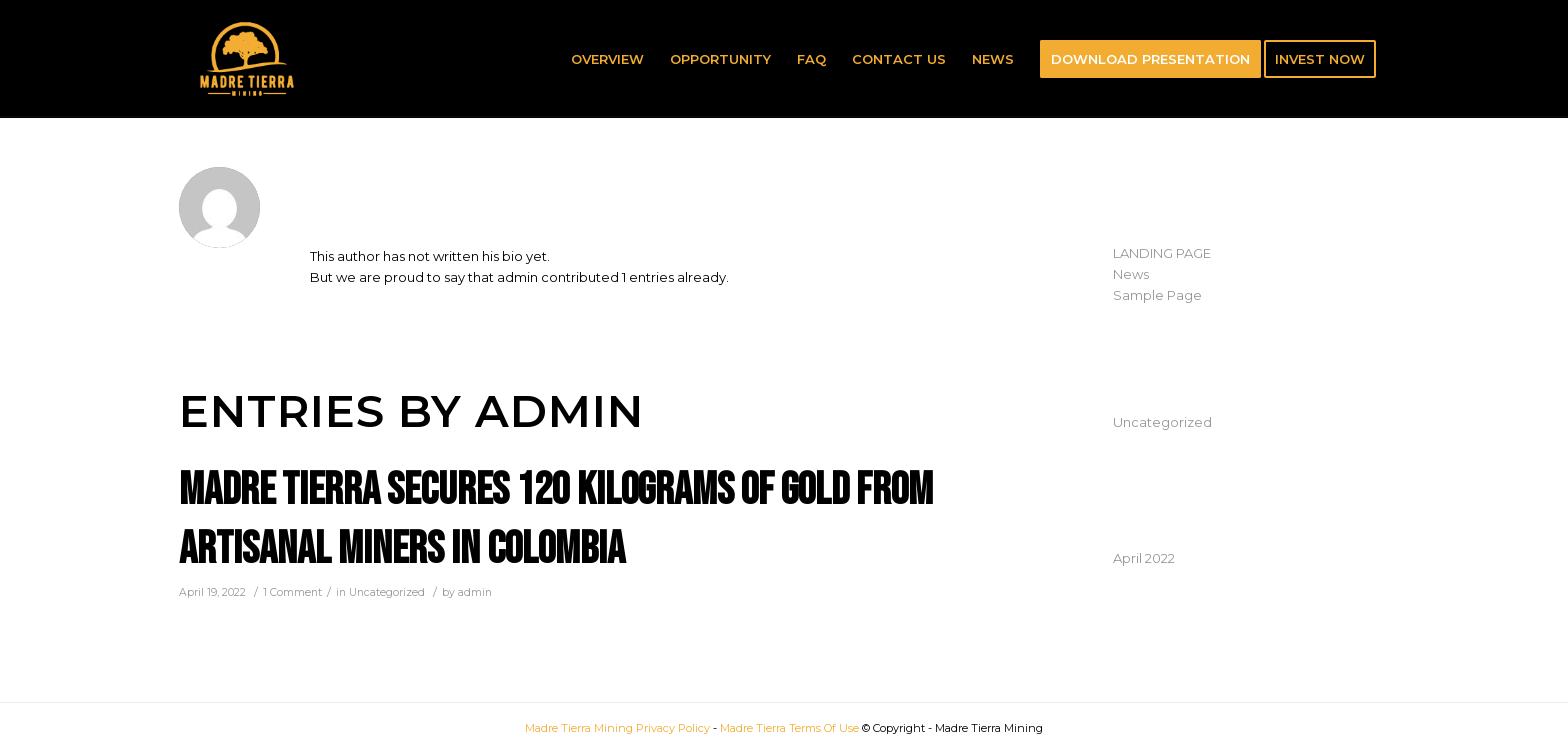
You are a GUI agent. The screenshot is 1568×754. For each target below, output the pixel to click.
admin (475, 592)
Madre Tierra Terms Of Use (791, 728)
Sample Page (1157, 295)
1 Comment (292, 592)
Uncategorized (387, 592)
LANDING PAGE (1162, 253)
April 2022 (1144, 558)
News (1131, 274)
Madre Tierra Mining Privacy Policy (617, 728)
